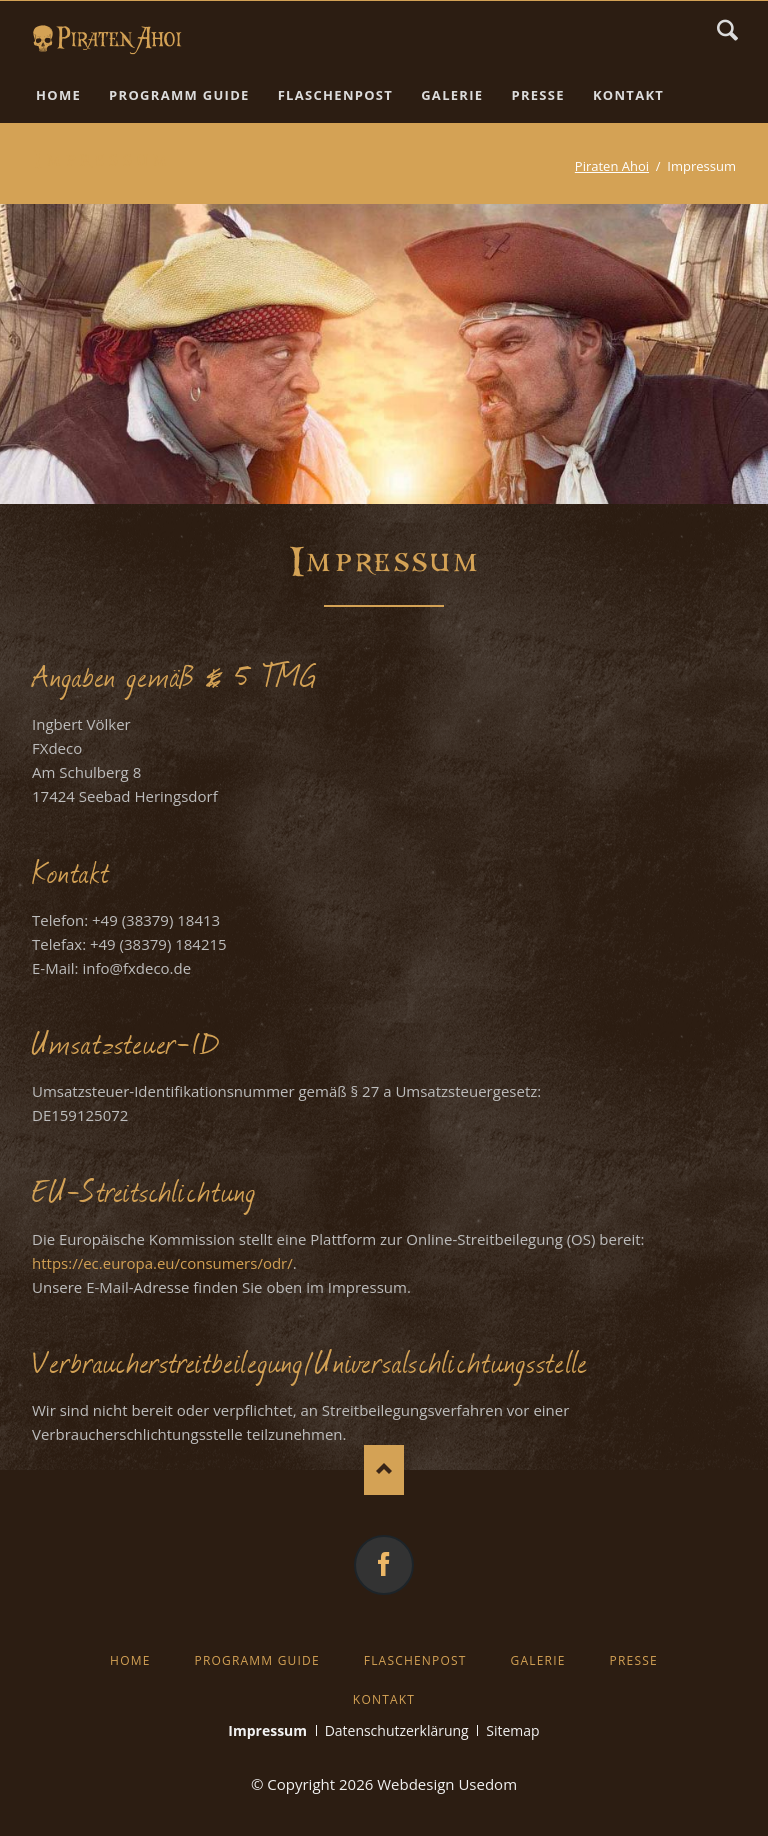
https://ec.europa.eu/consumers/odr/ (162, 1263)
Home (130, 1660)
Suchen (727, 30)
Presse (634, 1660)
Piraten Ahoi (612, 166)
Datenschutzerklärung (397, 1730)
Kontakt (384, 1699)
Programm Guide (256, 1660)
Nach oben (384, 1470)
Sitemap (512, 1730)
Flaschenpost (415, 1660)
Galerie (538, 1660)
